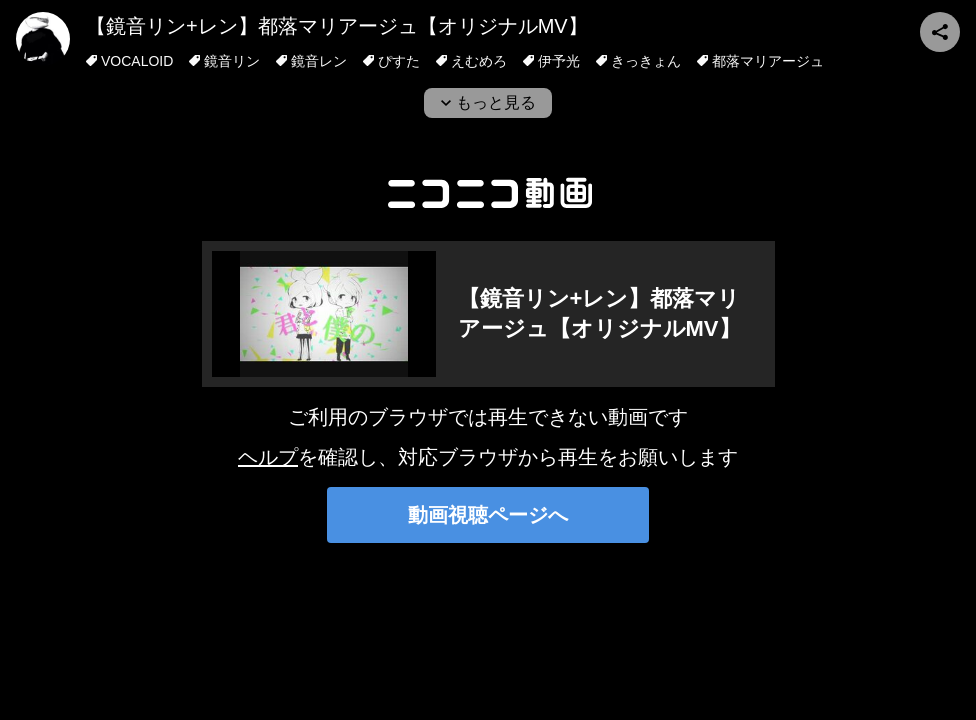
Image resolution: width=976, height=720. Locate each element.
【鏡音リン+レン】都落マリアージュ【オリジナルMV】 (337, 26)
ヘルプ (268, 457)
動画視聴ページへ (488, 515)
